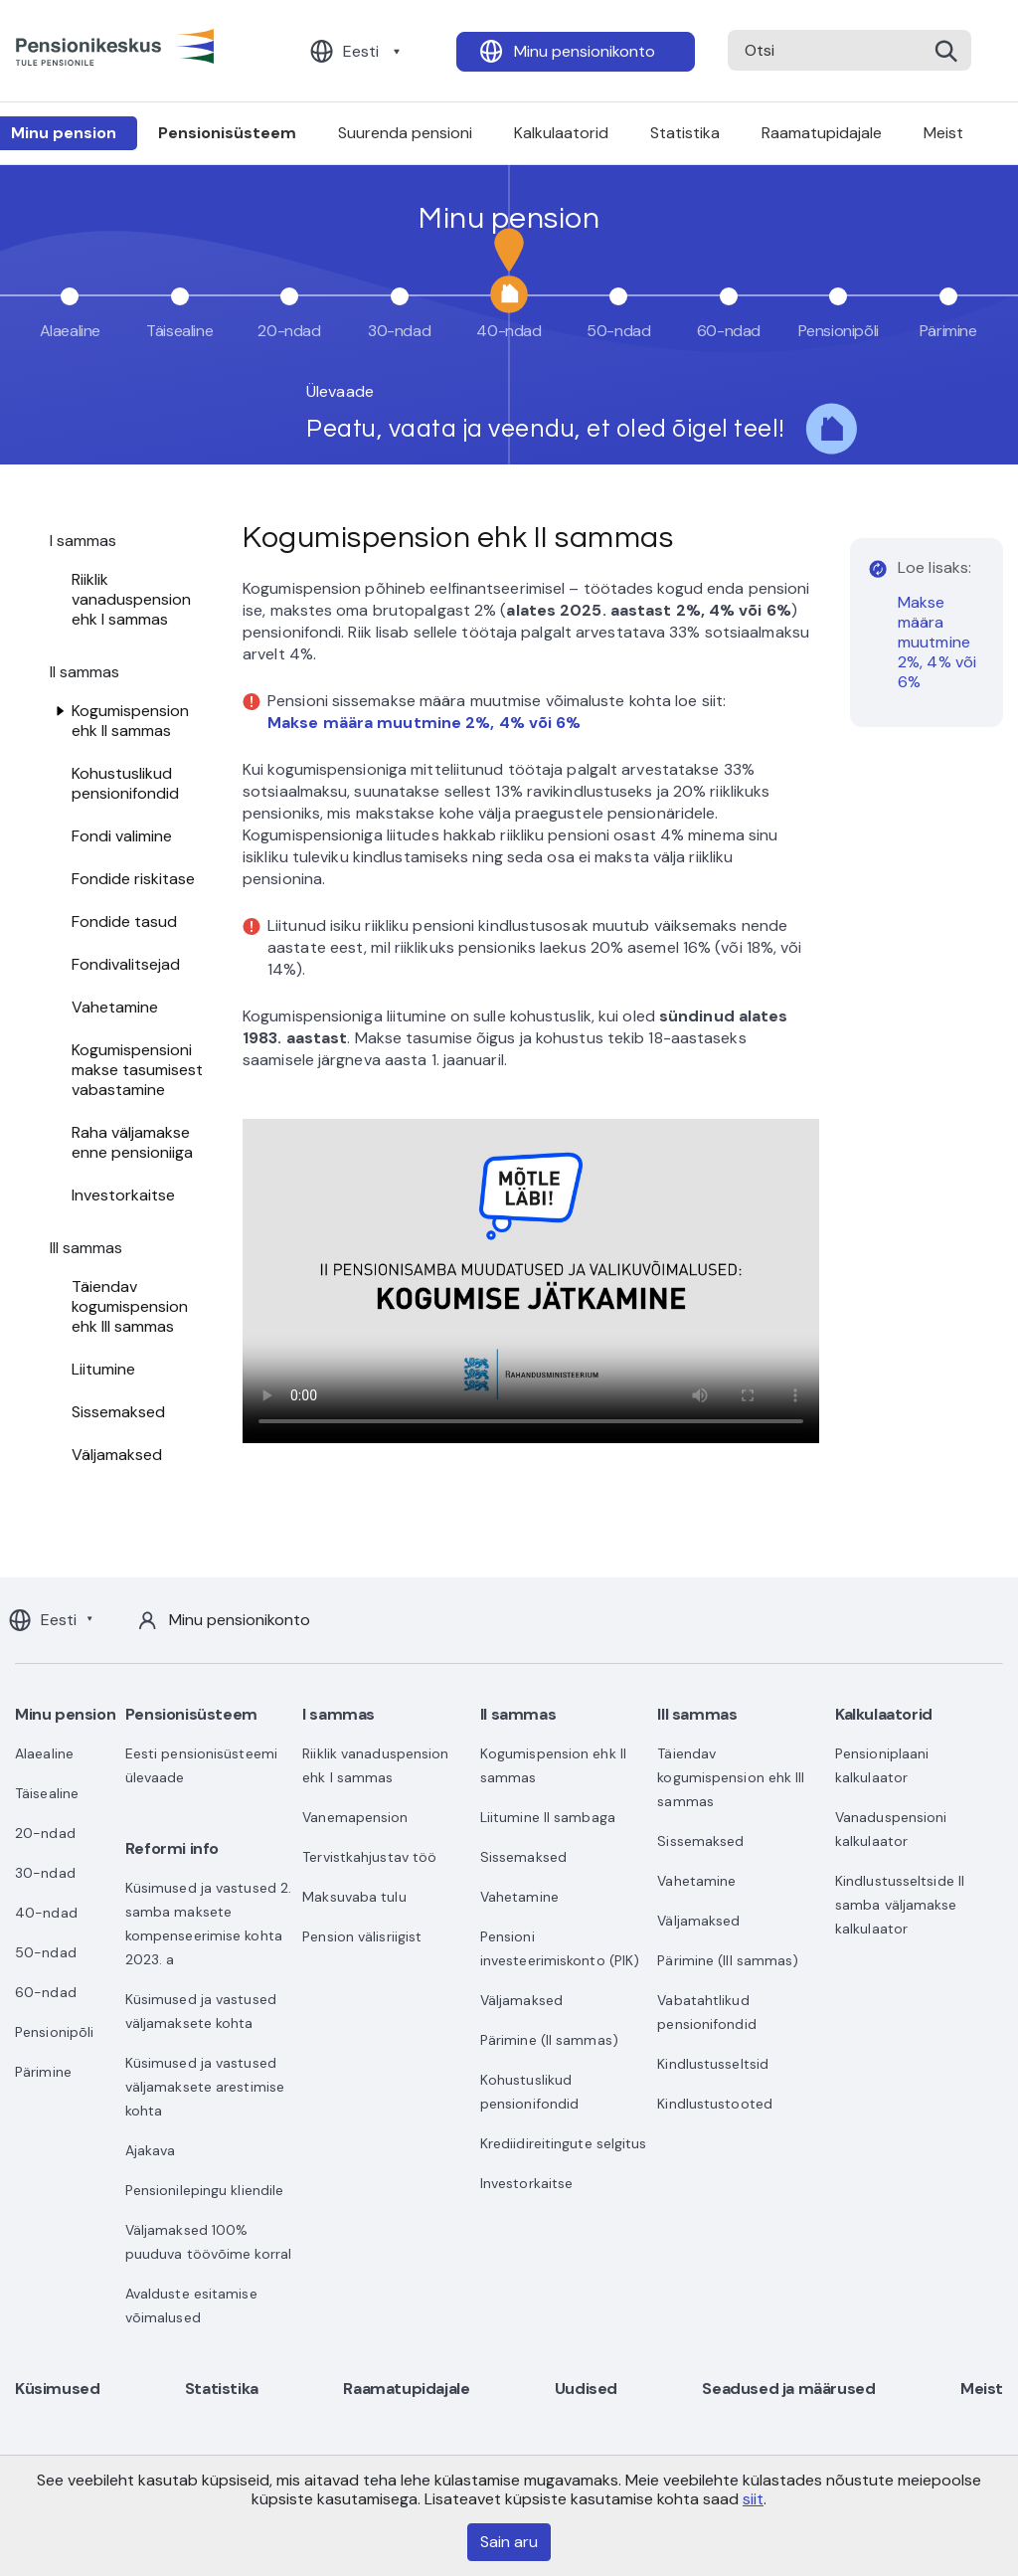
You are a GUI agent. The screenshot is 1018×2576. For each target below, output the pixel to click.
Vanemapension (355, 1817)
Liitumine (103, 1369)
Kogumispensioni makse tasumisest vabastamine (137, 1069)
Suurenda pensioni (405, 132)
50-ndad (46, 1952)
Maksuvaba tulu (354, 1897)
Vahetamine (115, 1007)
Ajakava (150, 2150)
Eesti (361, 51)
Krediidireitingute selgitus (563, 2143)
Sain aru (509, 2541)
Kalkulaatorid (561, 132)
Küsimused (57, 2388)
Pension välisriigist (362, 1936)
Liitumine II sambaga (547, 1817)
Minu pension (65, 1714)
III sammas (697, 1714)
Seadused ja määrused (788, 2388)
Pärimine (43, 2072)
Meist (943, 132)
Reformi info (172, 1848)
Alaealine (44, 1753)
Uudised (586, 2388)
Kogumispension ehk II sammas (130, 720)
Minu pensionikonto (584, 51)
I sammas (338, 1714)
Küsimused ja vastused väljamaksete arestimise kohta (204, 2086)
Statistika (685, 132)
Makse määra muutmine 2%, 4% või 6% (937, 642)
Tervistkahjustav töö (369, 1857)
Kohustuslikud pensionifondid (125, 783)
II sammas (518, 1714)
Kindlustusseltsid (712, 2064)
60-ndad (46, 1992)
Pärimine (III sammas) (727, 1960)
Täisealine (47, 1793)
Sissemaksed (118, 1411)
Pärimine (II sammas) (549, 2040)
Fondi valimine (122, 836)
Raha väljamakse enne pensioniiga (132, 1142)
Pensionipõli (54, 2032)
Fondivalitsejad (126, 964)
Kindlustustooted (714, 2104)
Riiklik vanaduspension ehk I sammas (131, 599)
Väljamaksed (117, 1454)
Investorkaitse (123, 1195)
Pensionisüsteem (227, 132)
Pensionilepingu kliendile (204, 2190)
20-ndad (45, 1833)
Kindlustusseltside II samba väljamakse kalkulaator (899, 1904)
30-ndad (45, 1873)
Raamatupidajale (822, 132)
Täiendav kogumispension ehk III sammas (130, 1306)
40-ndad (46, 1913)
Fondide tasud (124, 921)
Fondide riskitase (133, 878)
